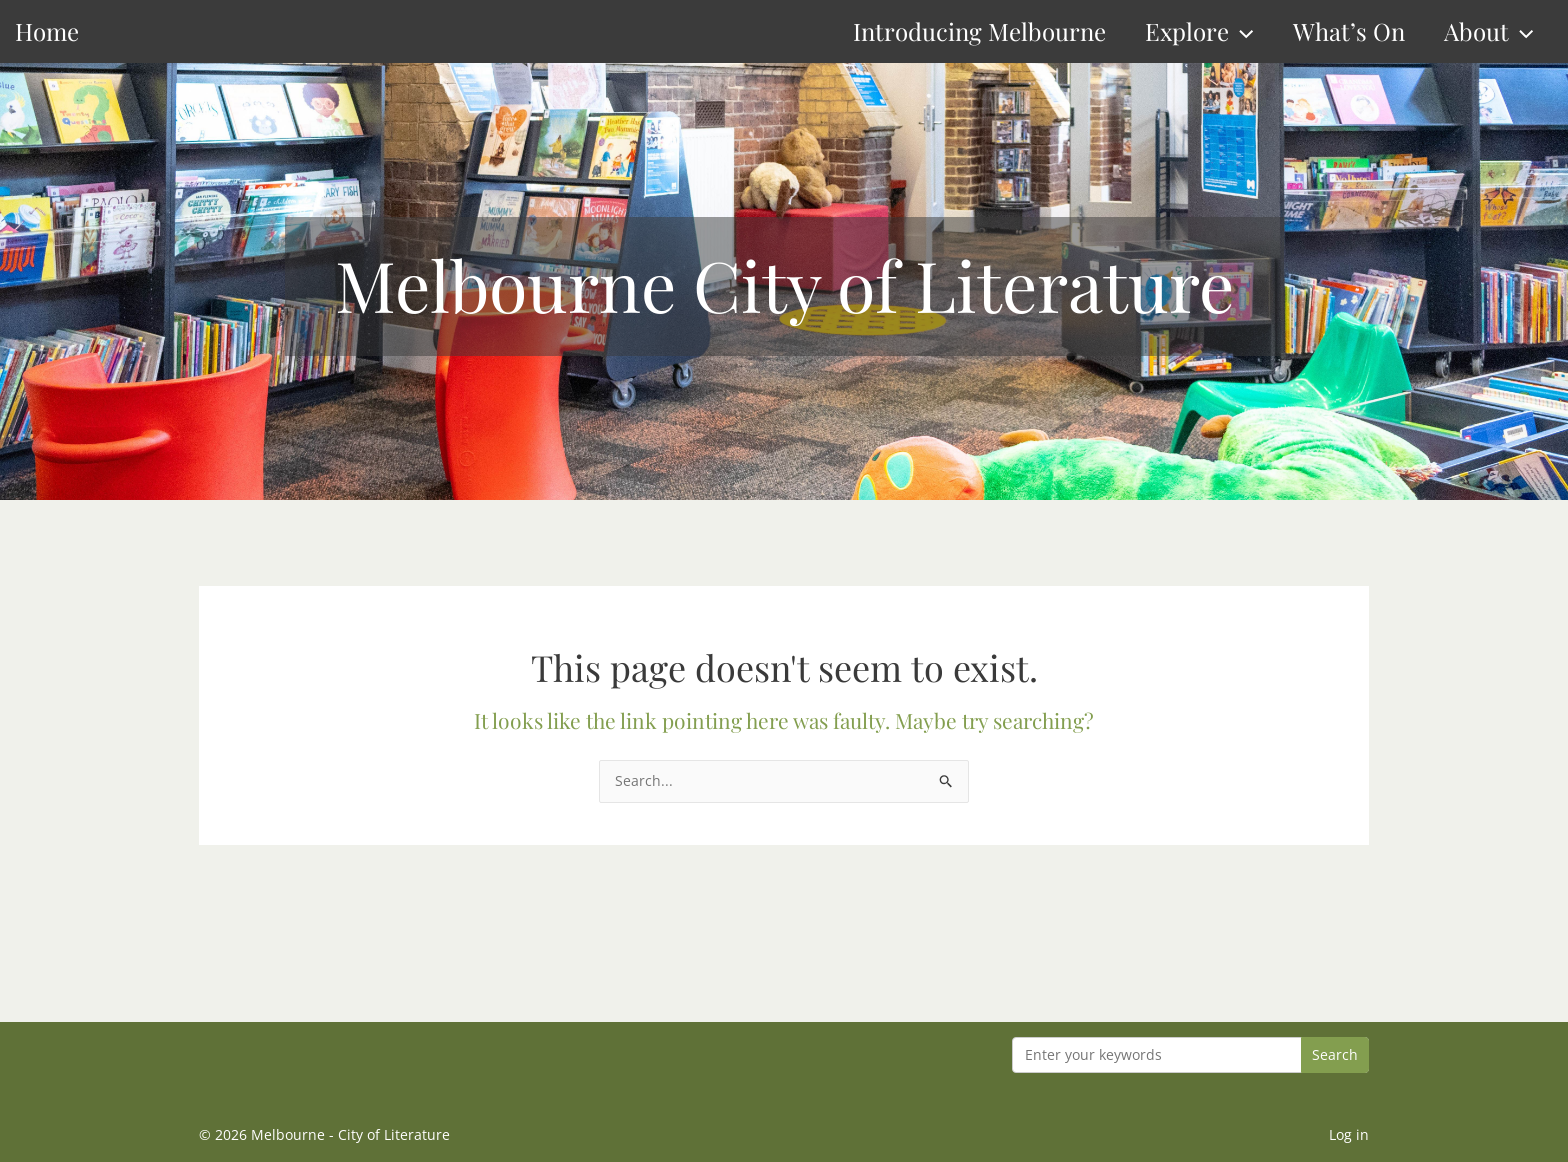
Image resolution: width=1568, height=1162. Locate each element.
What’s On (1349, 31)
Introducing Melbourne (979, 31)
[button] (1241, 31)
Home (47, 31)
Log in (1349, 1134)
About (1488, 31)
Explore (1199, 31)
